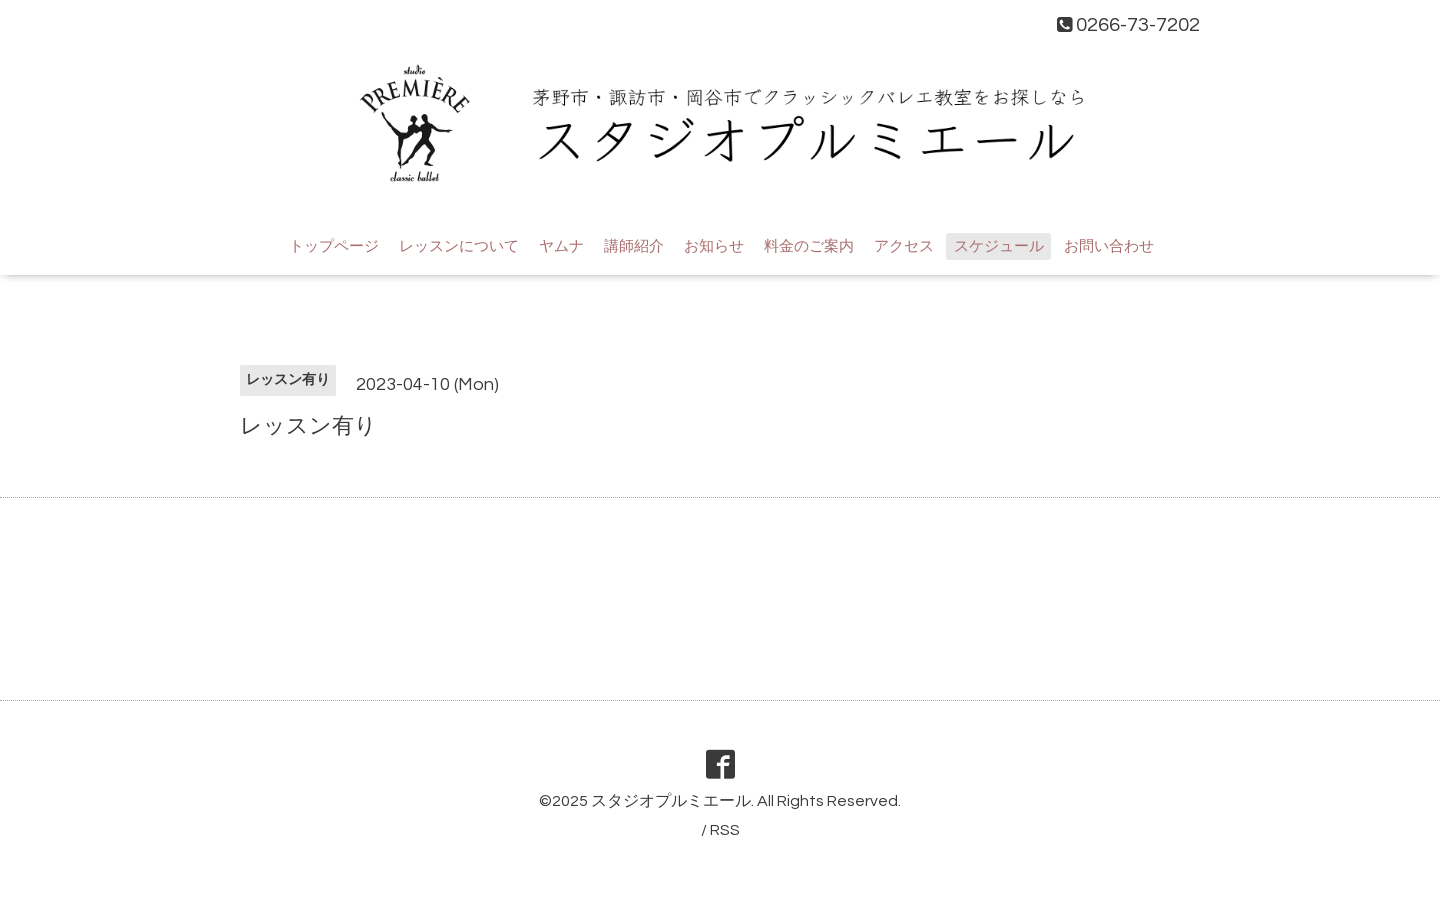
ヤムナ (561, 246)
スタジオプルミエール (671, 801)
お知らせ (714, 246)
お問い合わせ (1109, 246)
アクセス (904, 246)
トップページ (334, 246)
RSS (725, 830)
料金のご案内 (809, 246)
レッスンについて (459, 246)
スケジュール (999, 246)
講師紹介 (634, 246)
